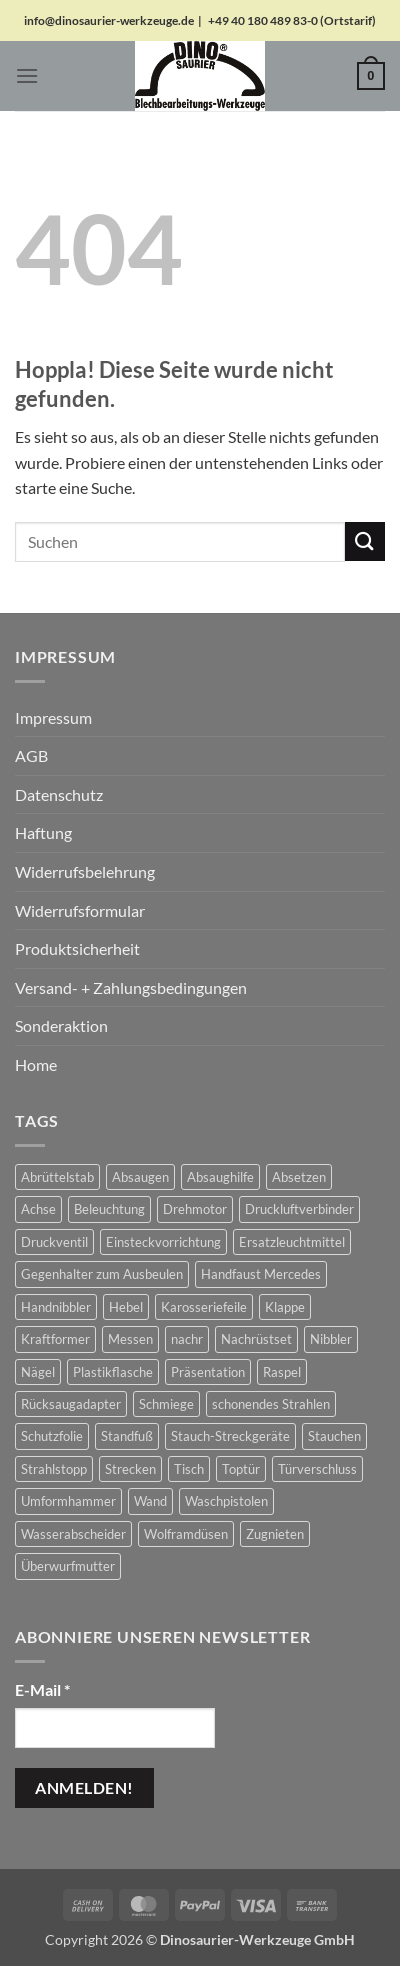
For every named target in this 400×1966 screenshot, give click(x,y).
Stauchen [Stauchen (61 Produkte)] (334, 1436)
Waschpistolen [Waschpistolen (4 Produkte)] (226, 1501)
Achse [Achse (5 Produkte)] (38, 1209)
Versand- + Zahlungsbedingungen (131, 987)
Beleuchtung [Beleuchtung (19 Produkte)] (109, 1209)
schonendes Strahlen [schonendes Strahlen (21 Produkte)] (271, 1404)
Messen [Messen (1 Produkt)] (130, 1339)
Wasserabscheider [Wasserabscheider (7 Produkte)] (73, 1534)
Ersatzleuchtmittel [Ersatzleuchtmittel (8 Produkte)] (292, 1242)
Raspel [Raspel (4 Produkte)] (282, 1372)
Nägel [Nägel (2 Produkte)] (38, 1372)
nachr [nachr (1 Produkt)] (187, 1339)
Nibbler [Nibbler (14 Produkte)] (331, 1339)
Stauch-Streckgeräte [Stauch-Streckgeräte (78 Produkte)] (230, 1436)
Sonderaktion (61, 1025)
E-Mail (42, 1689)
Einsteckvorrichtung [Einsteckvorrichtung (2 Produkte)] (163, 1242)
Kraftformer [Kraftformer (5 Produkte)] (55, 1339)
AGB (31, 755)
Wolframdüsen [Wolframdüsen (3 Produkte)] (186, 1534)
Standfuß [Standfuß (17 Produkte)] (127, 1436)
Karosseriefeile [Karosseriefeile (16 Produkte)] (204, 1307)
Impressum (53, 717)
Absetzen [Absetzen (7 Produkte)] (299, 1177)
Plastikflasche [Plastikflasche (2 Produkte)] (113, 1372)
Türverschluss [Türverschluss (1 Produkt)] (317, 1469)
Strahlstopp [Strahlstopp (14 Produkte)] (54, 1469)
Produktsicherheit (77, 948)
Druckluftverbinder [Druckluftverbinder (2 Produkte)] (299, 1209)
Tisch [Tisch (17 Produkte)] (189, 1469)
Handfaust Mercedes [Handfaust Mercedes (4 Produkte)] (261, 1274)
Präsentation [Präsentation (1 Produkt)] (208, 1372)
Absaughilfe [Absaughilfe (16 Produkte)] (220, 1177)
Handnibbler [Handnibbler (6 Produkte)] (56, 1307)
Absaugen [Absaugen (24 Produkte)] (140, 1177)
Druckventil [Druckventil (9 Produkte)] (54, 1242)
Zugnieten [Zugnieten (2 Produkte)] (275, 1534)
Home (36, 1064)
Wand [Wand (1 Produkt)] (150, 1501)
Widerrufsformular (80, 910)
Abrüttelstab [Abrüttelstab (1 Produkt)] (57, 1177)
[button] (27, 75)
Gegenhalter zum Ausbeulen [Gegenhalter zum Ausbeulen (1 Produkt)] (102, 1274)
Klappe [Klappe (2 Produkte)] (285, 1307)
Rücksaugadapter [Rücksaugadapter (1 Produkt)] (71, 1404)
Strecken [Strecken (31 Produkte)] (130, 1469)
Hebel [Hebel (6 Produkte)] (126, 1307)
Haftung (43, 832)
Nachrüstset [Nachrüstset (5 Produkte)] (256, 1339)
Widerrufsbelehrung (85, 871)
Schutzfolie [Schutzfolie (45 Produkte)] (52, 1436)
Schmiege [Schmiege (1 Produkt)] (166, 1404)
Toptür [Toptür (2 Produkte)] (241, 1469)
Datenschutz (59, 794)
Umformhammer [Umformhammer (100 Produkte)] (68, 1501)
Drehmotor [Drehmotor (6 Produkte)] (195, 1209)
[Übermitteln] (365, 541)
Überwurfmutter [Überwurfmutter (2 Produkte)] (68, 1566)
